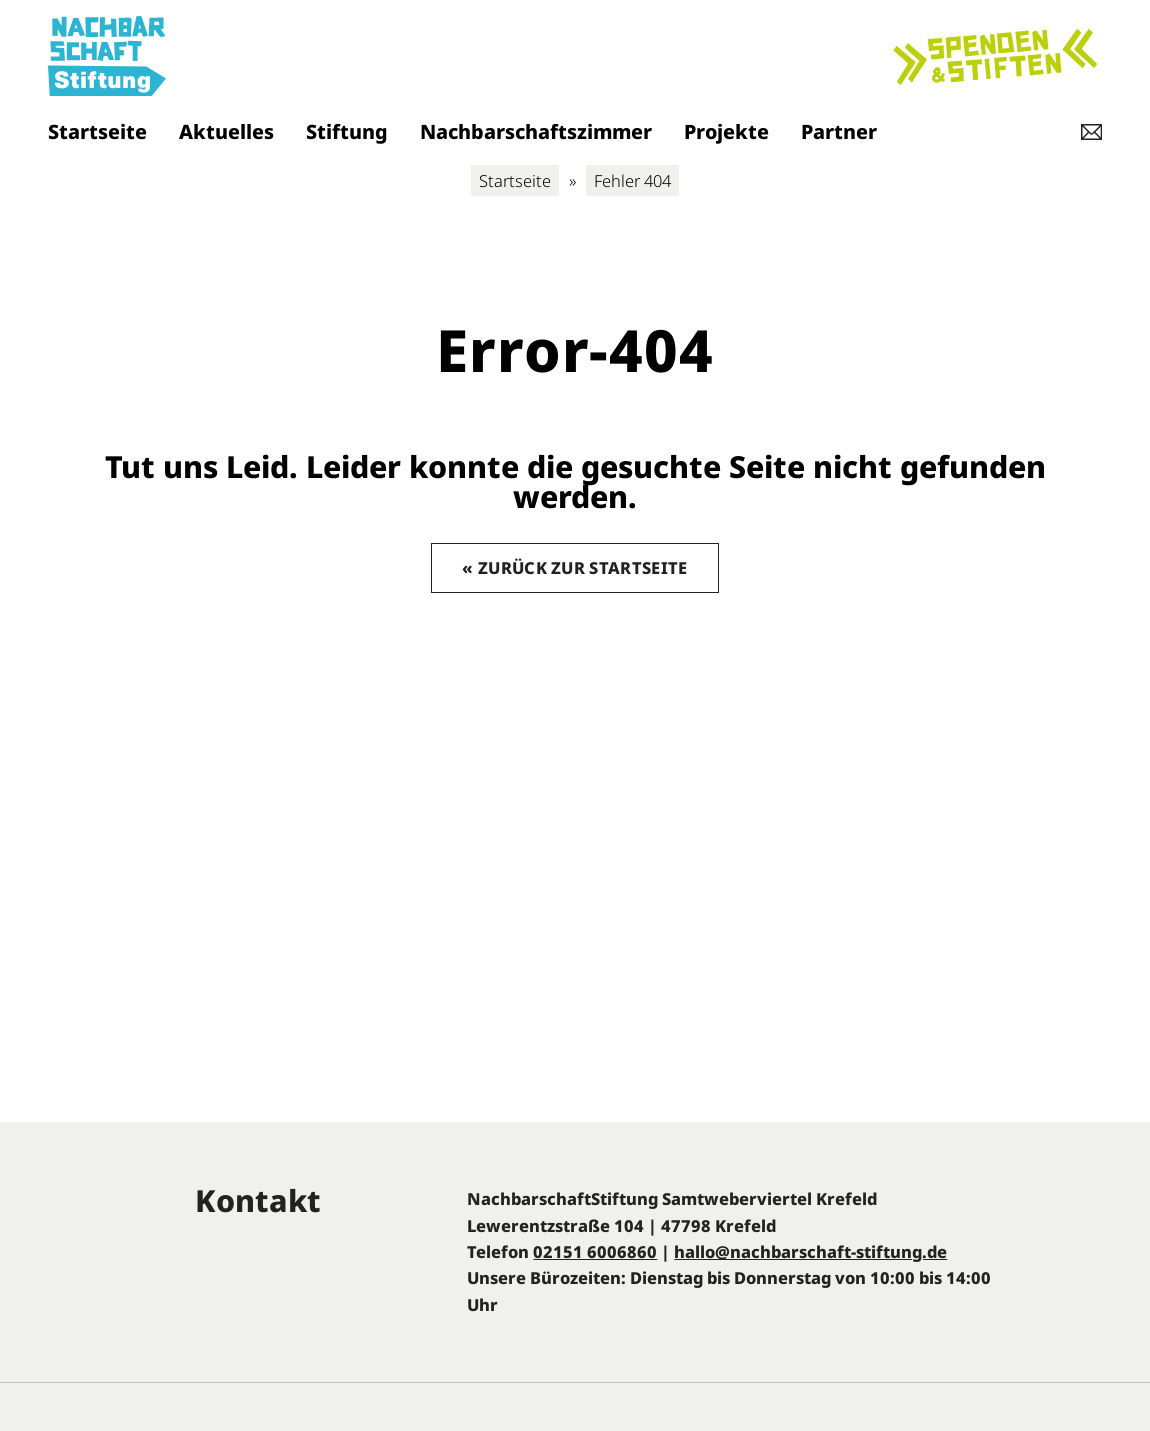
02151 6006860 (595, 1251)
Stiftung (347, 131)
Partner (839, 131)
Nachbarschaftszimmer (536, 131)
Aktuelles (226, 131)
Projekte (726, 131)
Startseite (97, 131)
